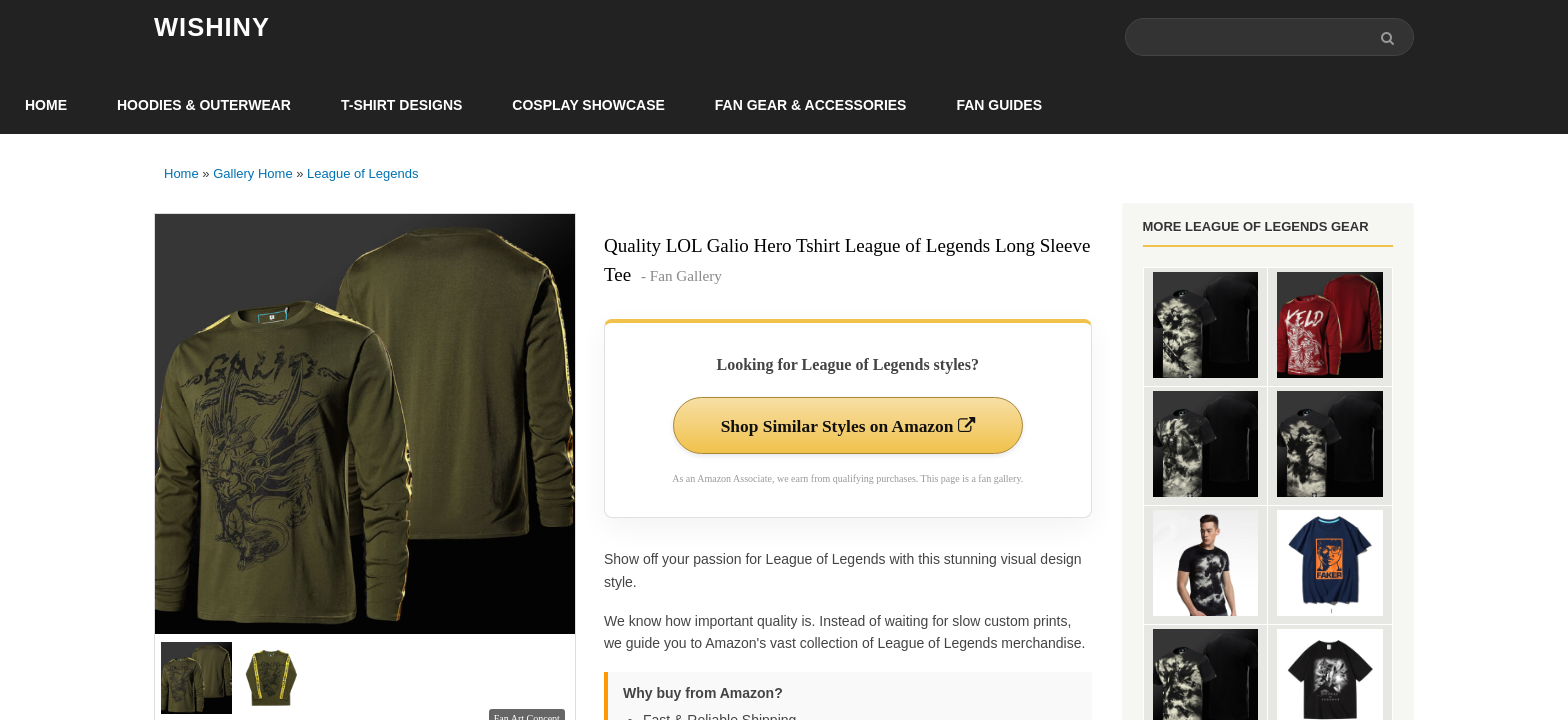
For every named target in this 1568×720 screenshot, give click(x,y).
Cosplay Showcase (588, 106)
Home (46, 106)
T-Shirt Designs (401, 106)
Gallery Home (252, 174)
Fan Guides (999, 106)
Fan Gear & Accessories (811, 106)
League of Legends (362, 174)
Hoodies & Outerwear (204, 106)
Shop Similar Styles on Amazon (847, 427)
